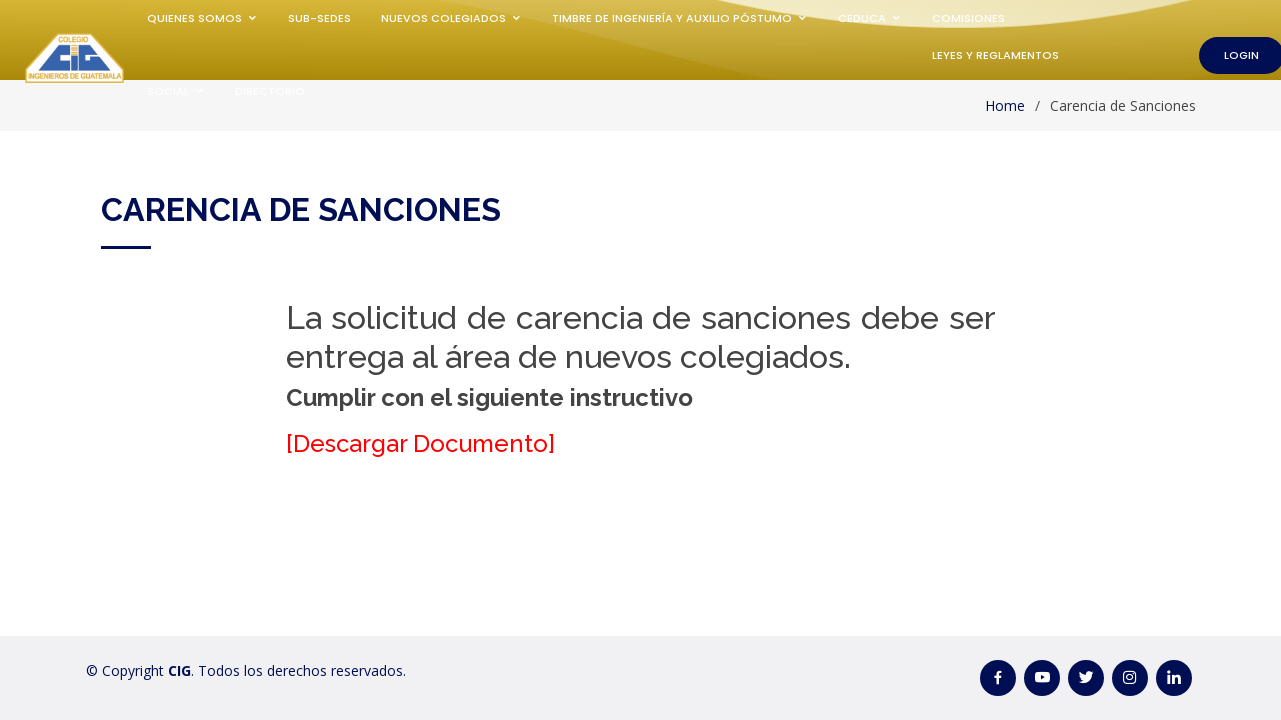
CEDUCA (862, 18)
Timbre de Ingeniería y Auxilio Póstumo (672, 18)
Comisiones (968, 18)
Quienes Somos (194, 18)
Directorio (270, 91)
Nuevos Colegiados (443, 18)
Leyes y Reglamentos (995, 55)
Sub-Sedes (319, 18)
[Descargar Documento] (420, 443)
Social (168, 91)
